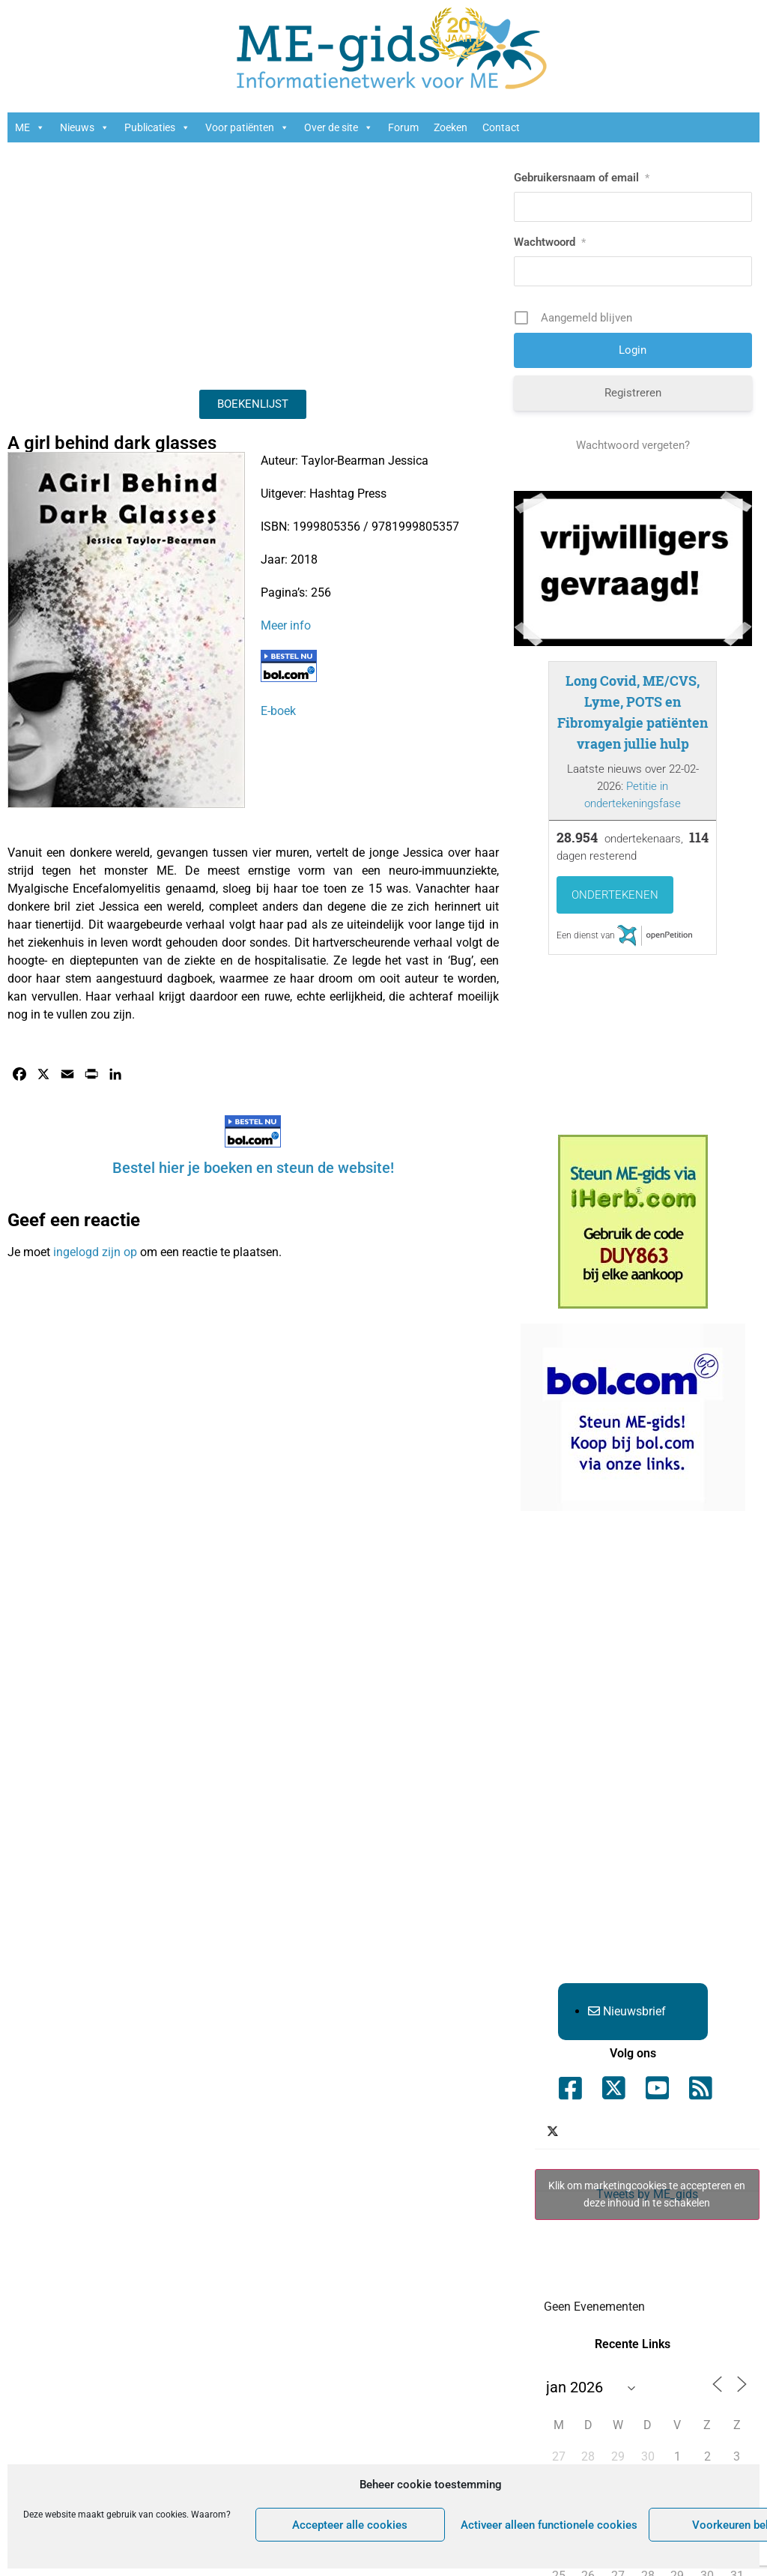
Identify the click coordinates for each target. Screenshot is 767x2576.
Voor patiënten (247, 127)
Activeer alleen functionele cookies (549, 2525)
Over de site (338, 127)
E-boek (278, 711)
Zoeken (450, 127)
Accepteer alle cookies (349, 2525)
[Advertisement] (253, 262)
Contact (501, 127)
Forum (403, 127)
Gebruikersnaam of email (581, 177)
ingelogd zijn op (95, 1252)
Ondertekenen (615, 895)
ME (30, 127)
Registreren (632, 392)
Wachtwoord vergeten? (633, 445)
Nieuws (84, 127)
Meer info (286, 625)
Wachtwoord (550, 242)
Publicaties (157, 127)
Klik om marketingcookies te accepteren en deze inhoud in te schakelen (646, 2194)
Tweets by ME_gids (647, 2194)
